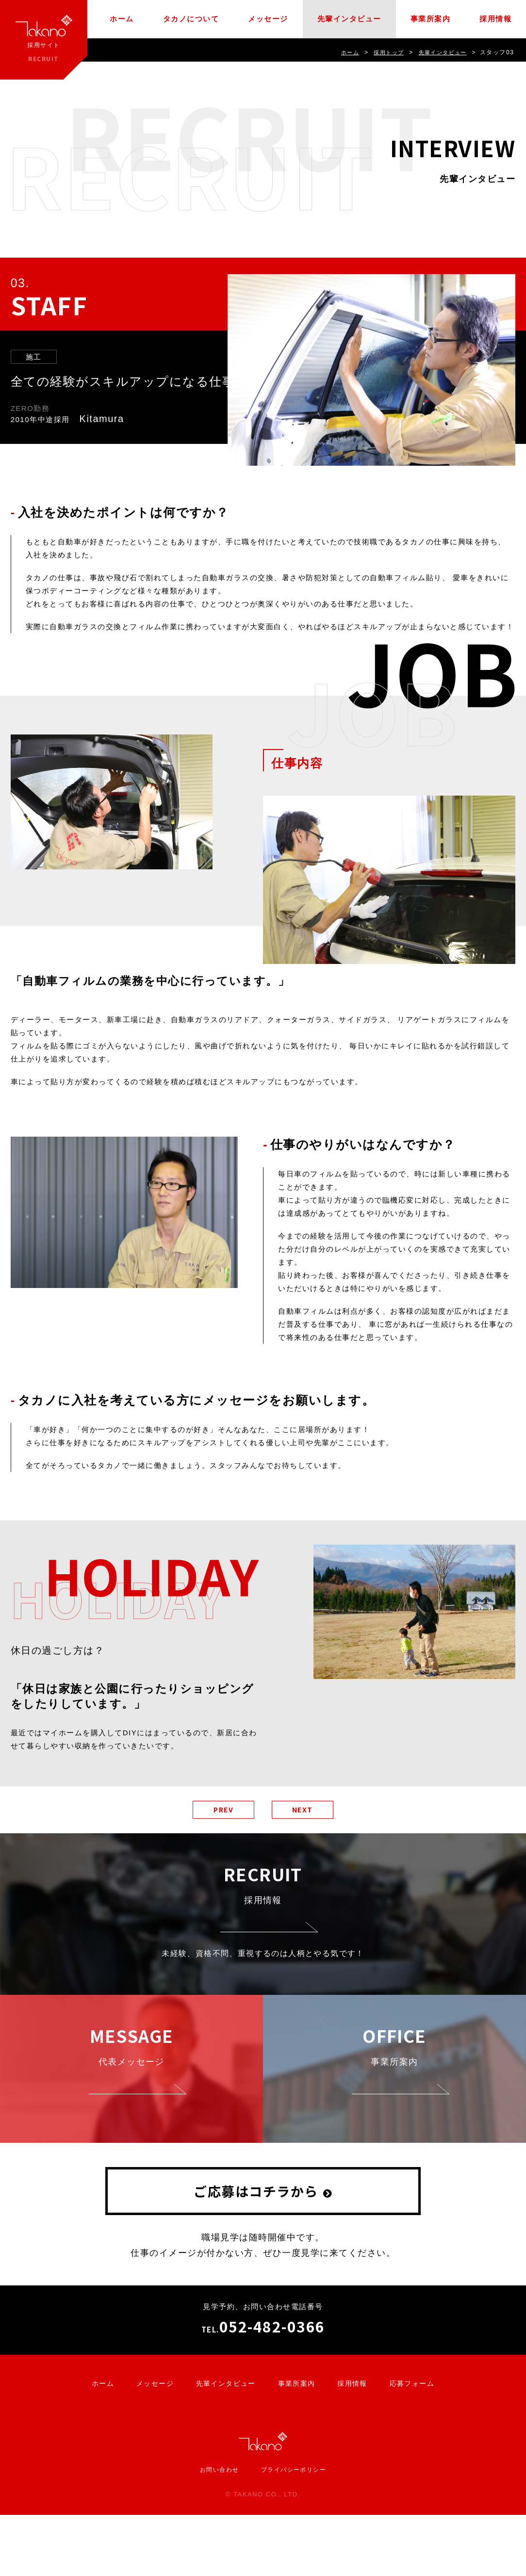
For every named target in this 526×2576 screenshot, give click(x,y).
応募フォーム (418, 2444)
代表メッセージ (131, 2094)
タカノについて (191, 19)
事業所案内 (431, 19)
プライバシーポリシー (295, 2530)
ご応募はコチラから (256, 2252)
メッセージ (268, 19)
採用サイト (43, 40)
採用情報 (495, 19)
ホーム (122, 19)
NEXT (308, 1811)
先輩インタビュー (349, 19)
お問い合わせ (217, 2530)
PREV (217, 1811)
